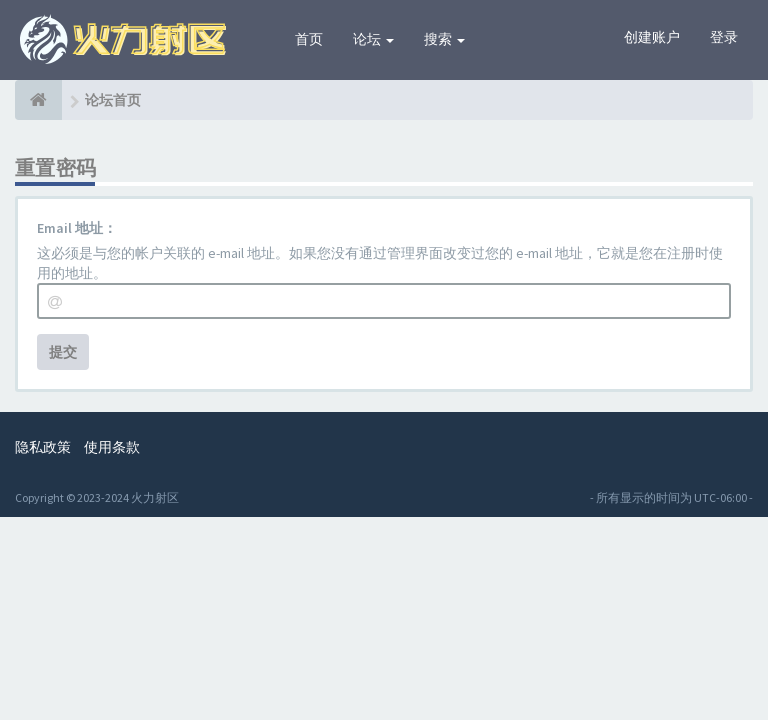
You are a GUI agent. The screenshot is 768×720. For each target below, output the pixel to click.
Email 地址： (77, 228)
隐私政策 (43, 447)
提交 (63, 352)
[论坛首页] (38, 100)
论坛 (373, 39)
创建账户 (652, 37)
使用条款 (112, 447)
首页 (309, 39)
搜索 (444, 39)
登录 (724, 37)
